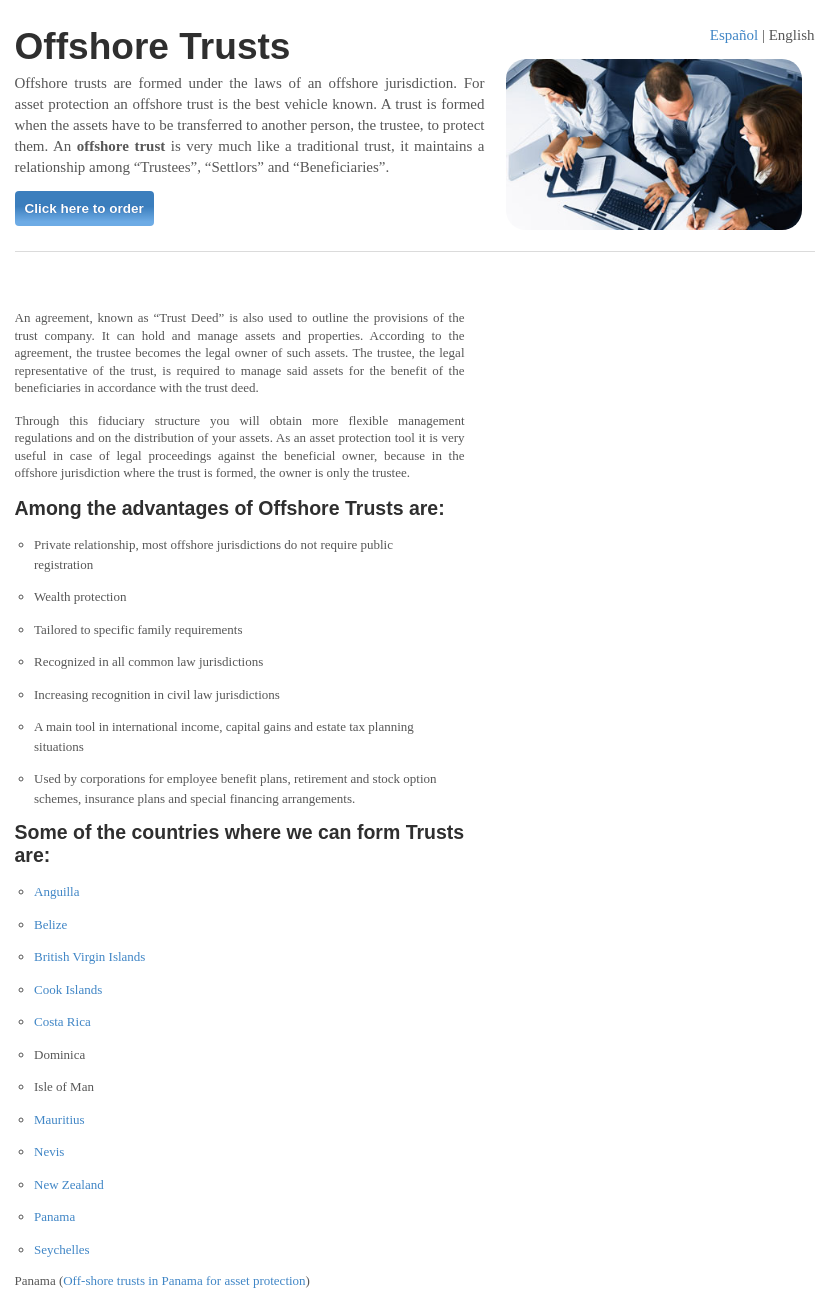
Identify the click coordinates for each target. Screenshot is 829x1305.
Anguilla (57, 891)
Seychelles (62, 1249)
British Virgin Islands (89, 956)
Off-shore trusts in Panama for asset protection (184, 1280)
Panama (54, 1216)
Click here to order (84, 208)
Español (734, 35)
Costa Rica (62, 1021)
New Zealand (69, 1184)
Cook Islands (68, 989)
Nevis (49, 1151)
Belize (50, 924)
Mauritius (59, 1119)
